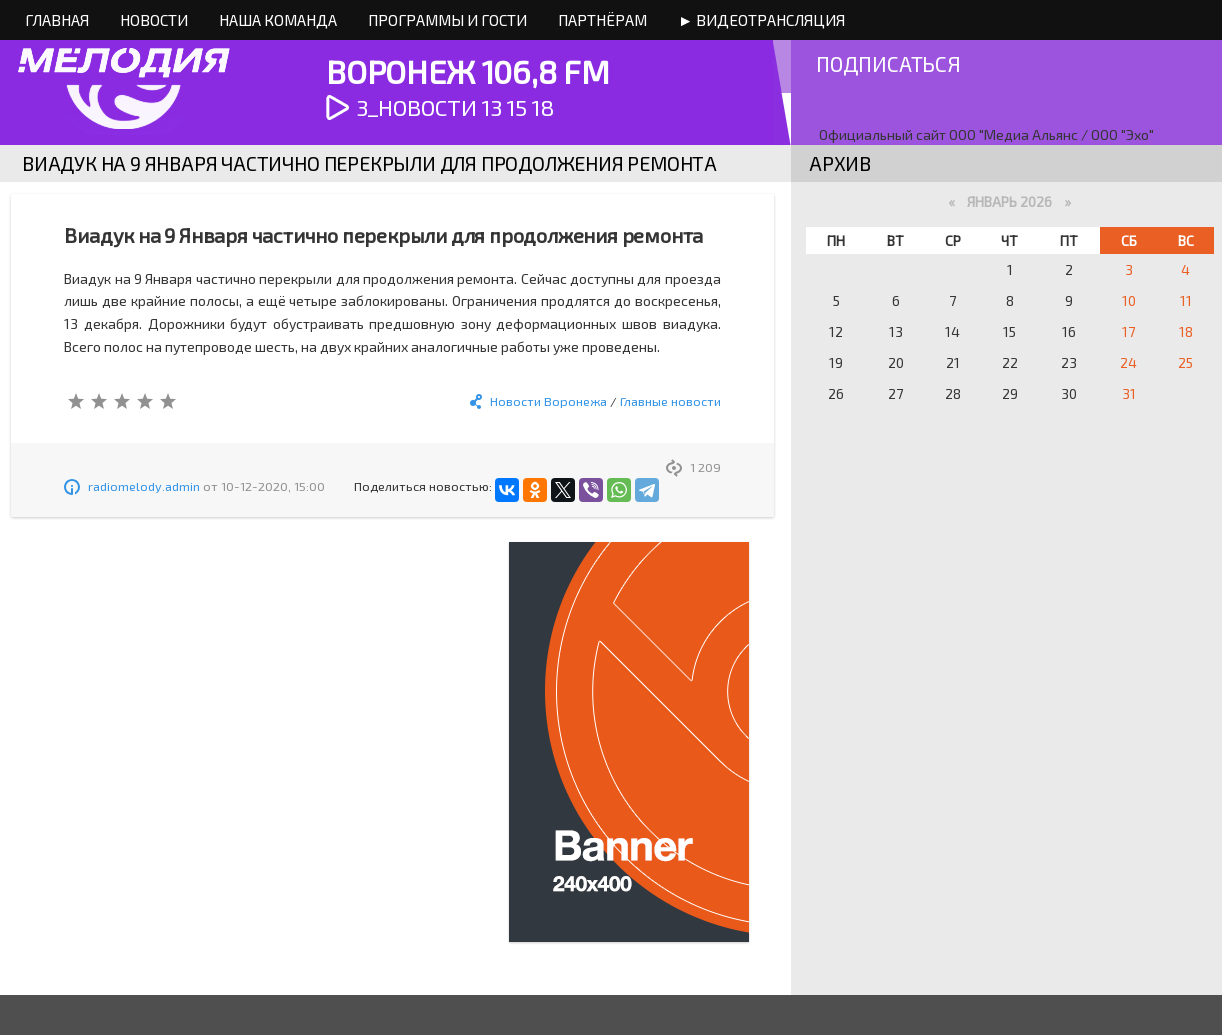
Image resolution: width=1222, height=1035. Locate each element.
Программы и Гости (447, 20)
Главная (57, 20)
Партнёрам (602, 20)
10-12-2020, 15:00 (273, 486)
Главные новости (670, 401)
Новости (154, 20)
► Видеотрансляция (761, 20)
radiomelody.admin (144, 486)
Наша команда (278, 20)
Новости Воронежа (548, 401)
